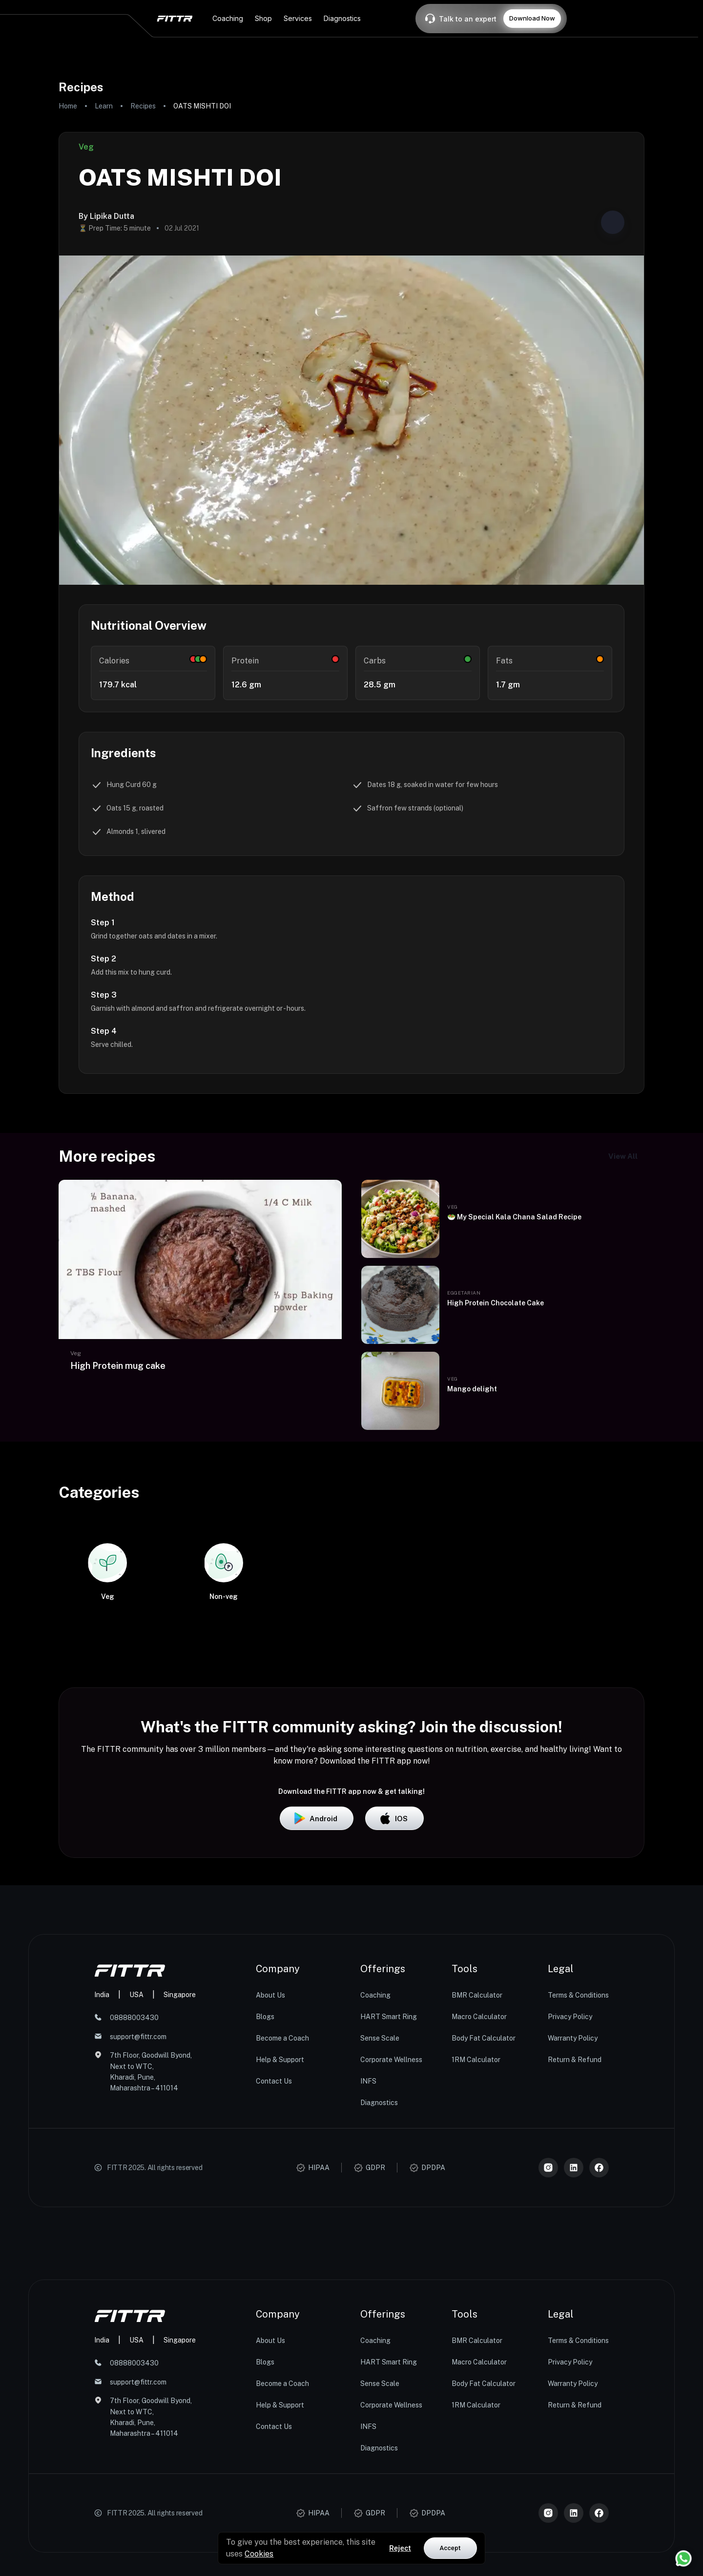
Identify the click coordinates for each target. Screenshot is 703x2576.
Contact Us (274, 2253)
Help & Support (280, 2231)
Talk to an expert (467, 19)
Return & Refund (574, 2231)
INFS (368, 2253)
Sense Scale (379, 2210)
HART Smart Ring (388, 2189)
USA (136, 2166)
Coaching (375, 2167)
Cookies (259, 2553)
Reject (400, 2548)
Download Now (532, 18)
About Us (270, 2167)
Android (316, 1990)
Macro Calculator (479, 2189)
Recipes (143, 106)
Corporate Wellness (391, 2231)
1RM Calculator (476, 2231)
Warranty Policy (573, 2210)
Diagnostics (379, 2274)
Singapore (180, 2166)
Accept (450, 2548)
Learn (104, 106)
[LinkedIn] (573, 2339)
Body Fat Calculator (484, 2210)
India (101, 2166)
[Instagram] (548, 2339)
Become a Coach (282, 2210)
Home (68, 106)
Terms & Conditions (578, 2167)
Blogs (265, 2189)
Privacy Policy (570, 2189)
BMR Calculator (477, 2167)
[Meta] (599, 2339)
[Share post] (612, 222)
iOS (394, 1990)
